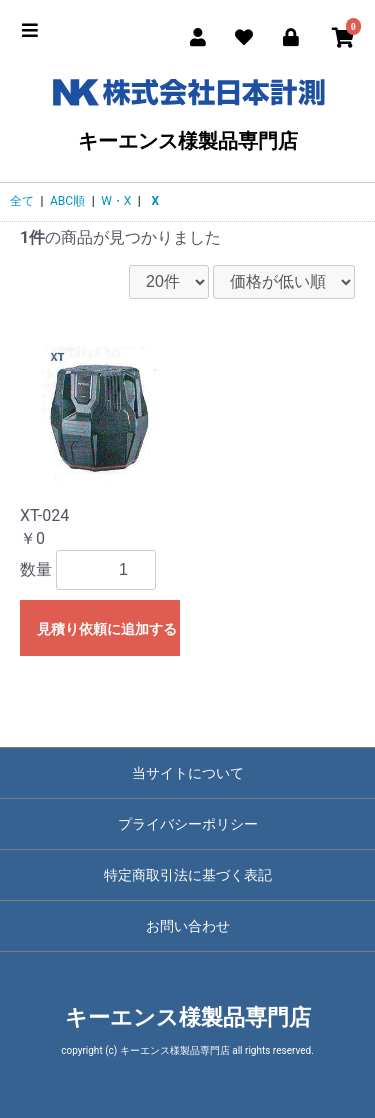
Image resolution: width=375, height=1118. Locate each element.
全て (22, 201)
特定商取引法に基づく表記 (188, 875)
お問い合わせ (188, 926)
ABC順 (67, 201)
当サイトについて (188, 773)
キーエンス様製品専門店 (187, 110)
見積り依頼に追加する (107, 629)
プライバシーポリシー (188, 824)
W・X (116, 201)
